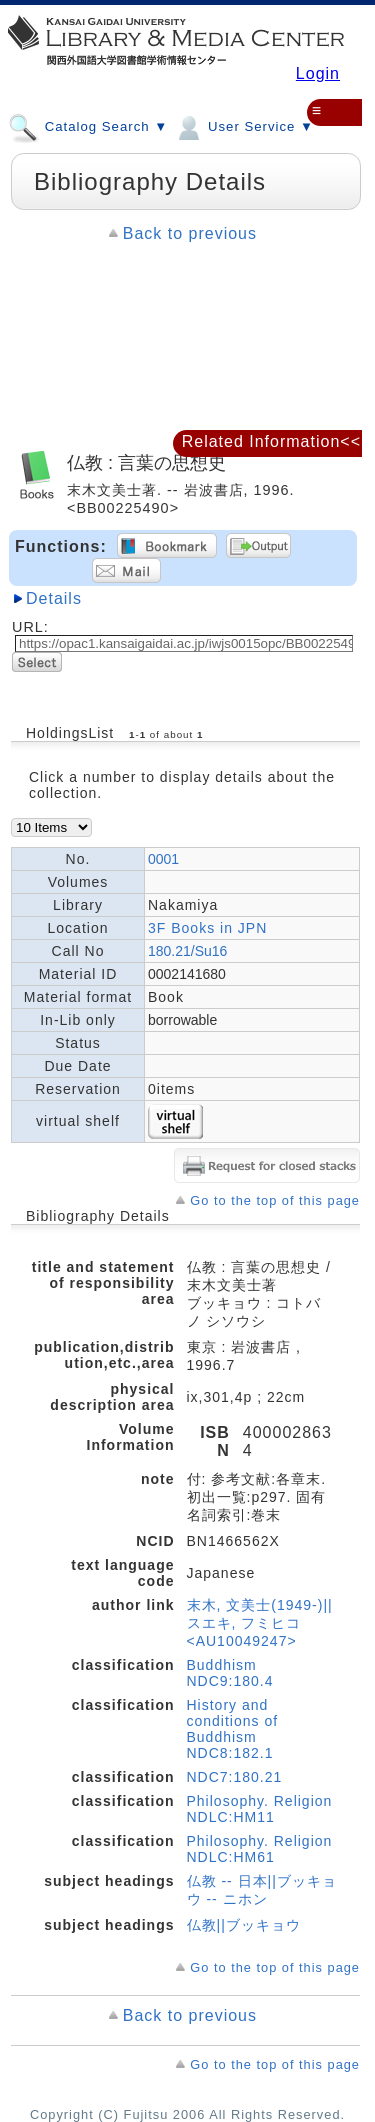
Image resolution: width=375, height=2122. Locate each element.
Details (54, 598)
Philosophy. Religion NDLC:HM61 (260, 1849)
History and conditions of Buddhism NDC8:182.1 (233, 1729)
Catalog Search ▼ (88, 126)
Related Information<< (271, 441)
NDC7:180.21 (235, 1777)
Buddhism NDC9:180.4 (230, 1673)
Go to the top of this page (275, 1200)
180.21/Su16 (187, 951)
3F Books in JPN (207, 928)
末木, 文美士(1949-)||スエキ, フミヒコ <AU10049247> (260, 1623)
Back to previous (190, 233)
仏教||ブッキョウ (244, 1925)
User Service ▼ (243, 126)
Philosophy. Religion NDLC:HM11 (260, 1809)
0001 (163, 859)
